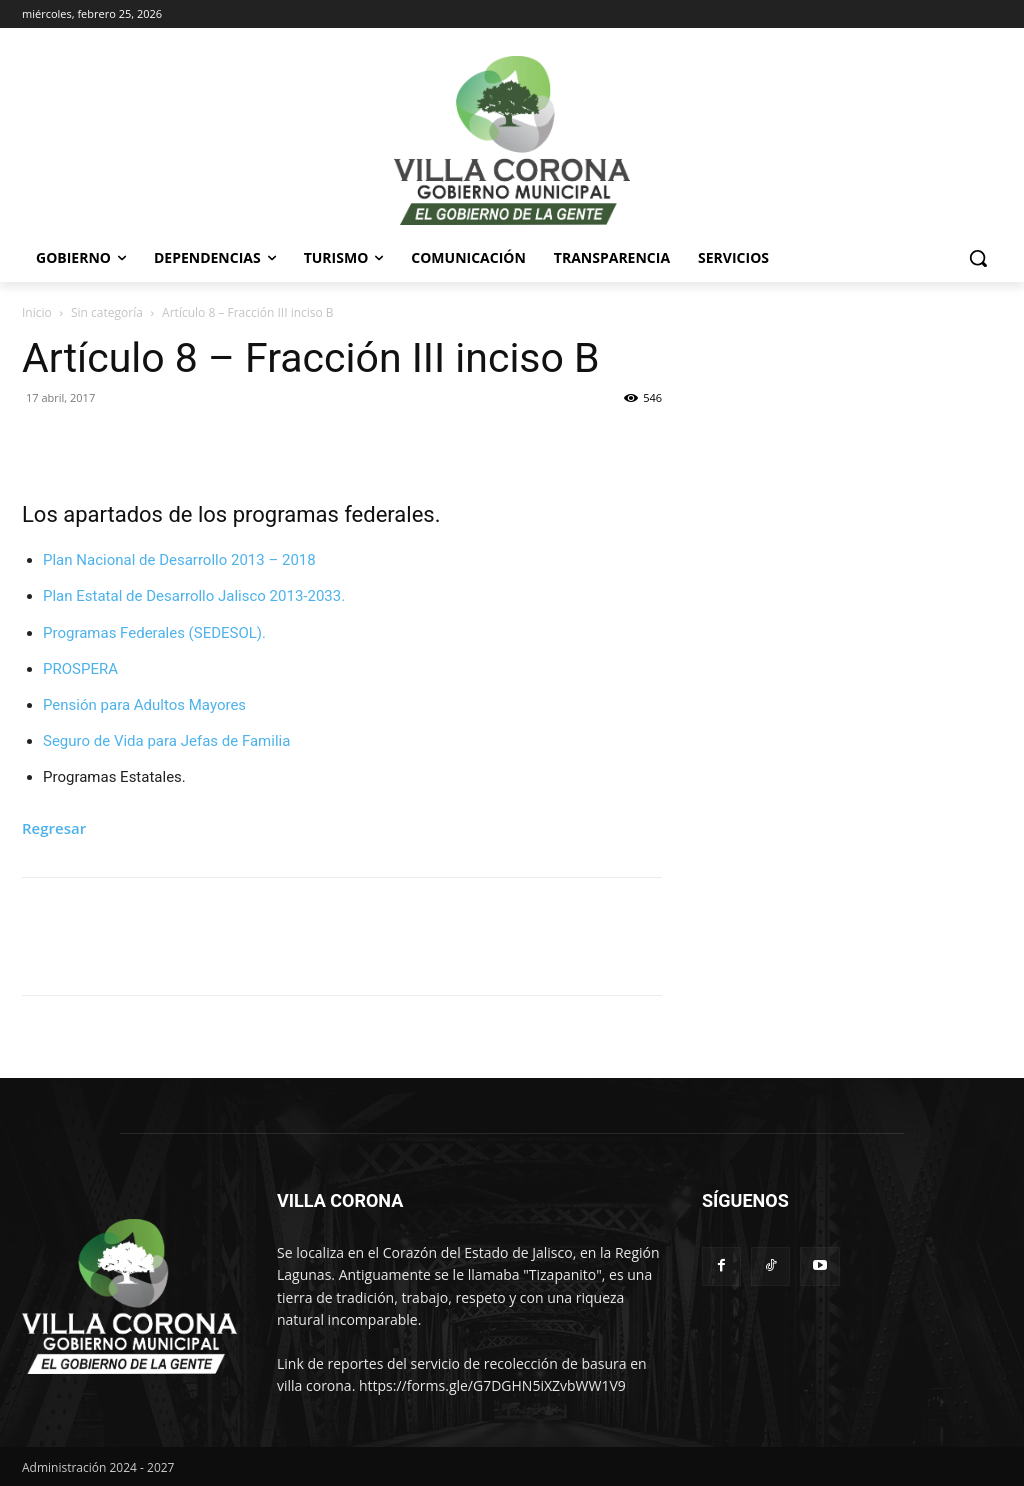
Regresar (54, 828)
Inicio (37, 312)
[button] (978, 258)
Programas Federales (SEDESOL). (154, 633)
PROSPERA (80, 669)
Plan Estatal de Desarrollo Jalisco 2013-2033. (194, 596)
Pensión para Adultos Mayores (144, 705)
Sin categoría (107, 312)
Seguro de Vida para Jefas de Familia (166, 741)
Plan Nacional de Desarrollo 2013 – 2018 (179, 560)
